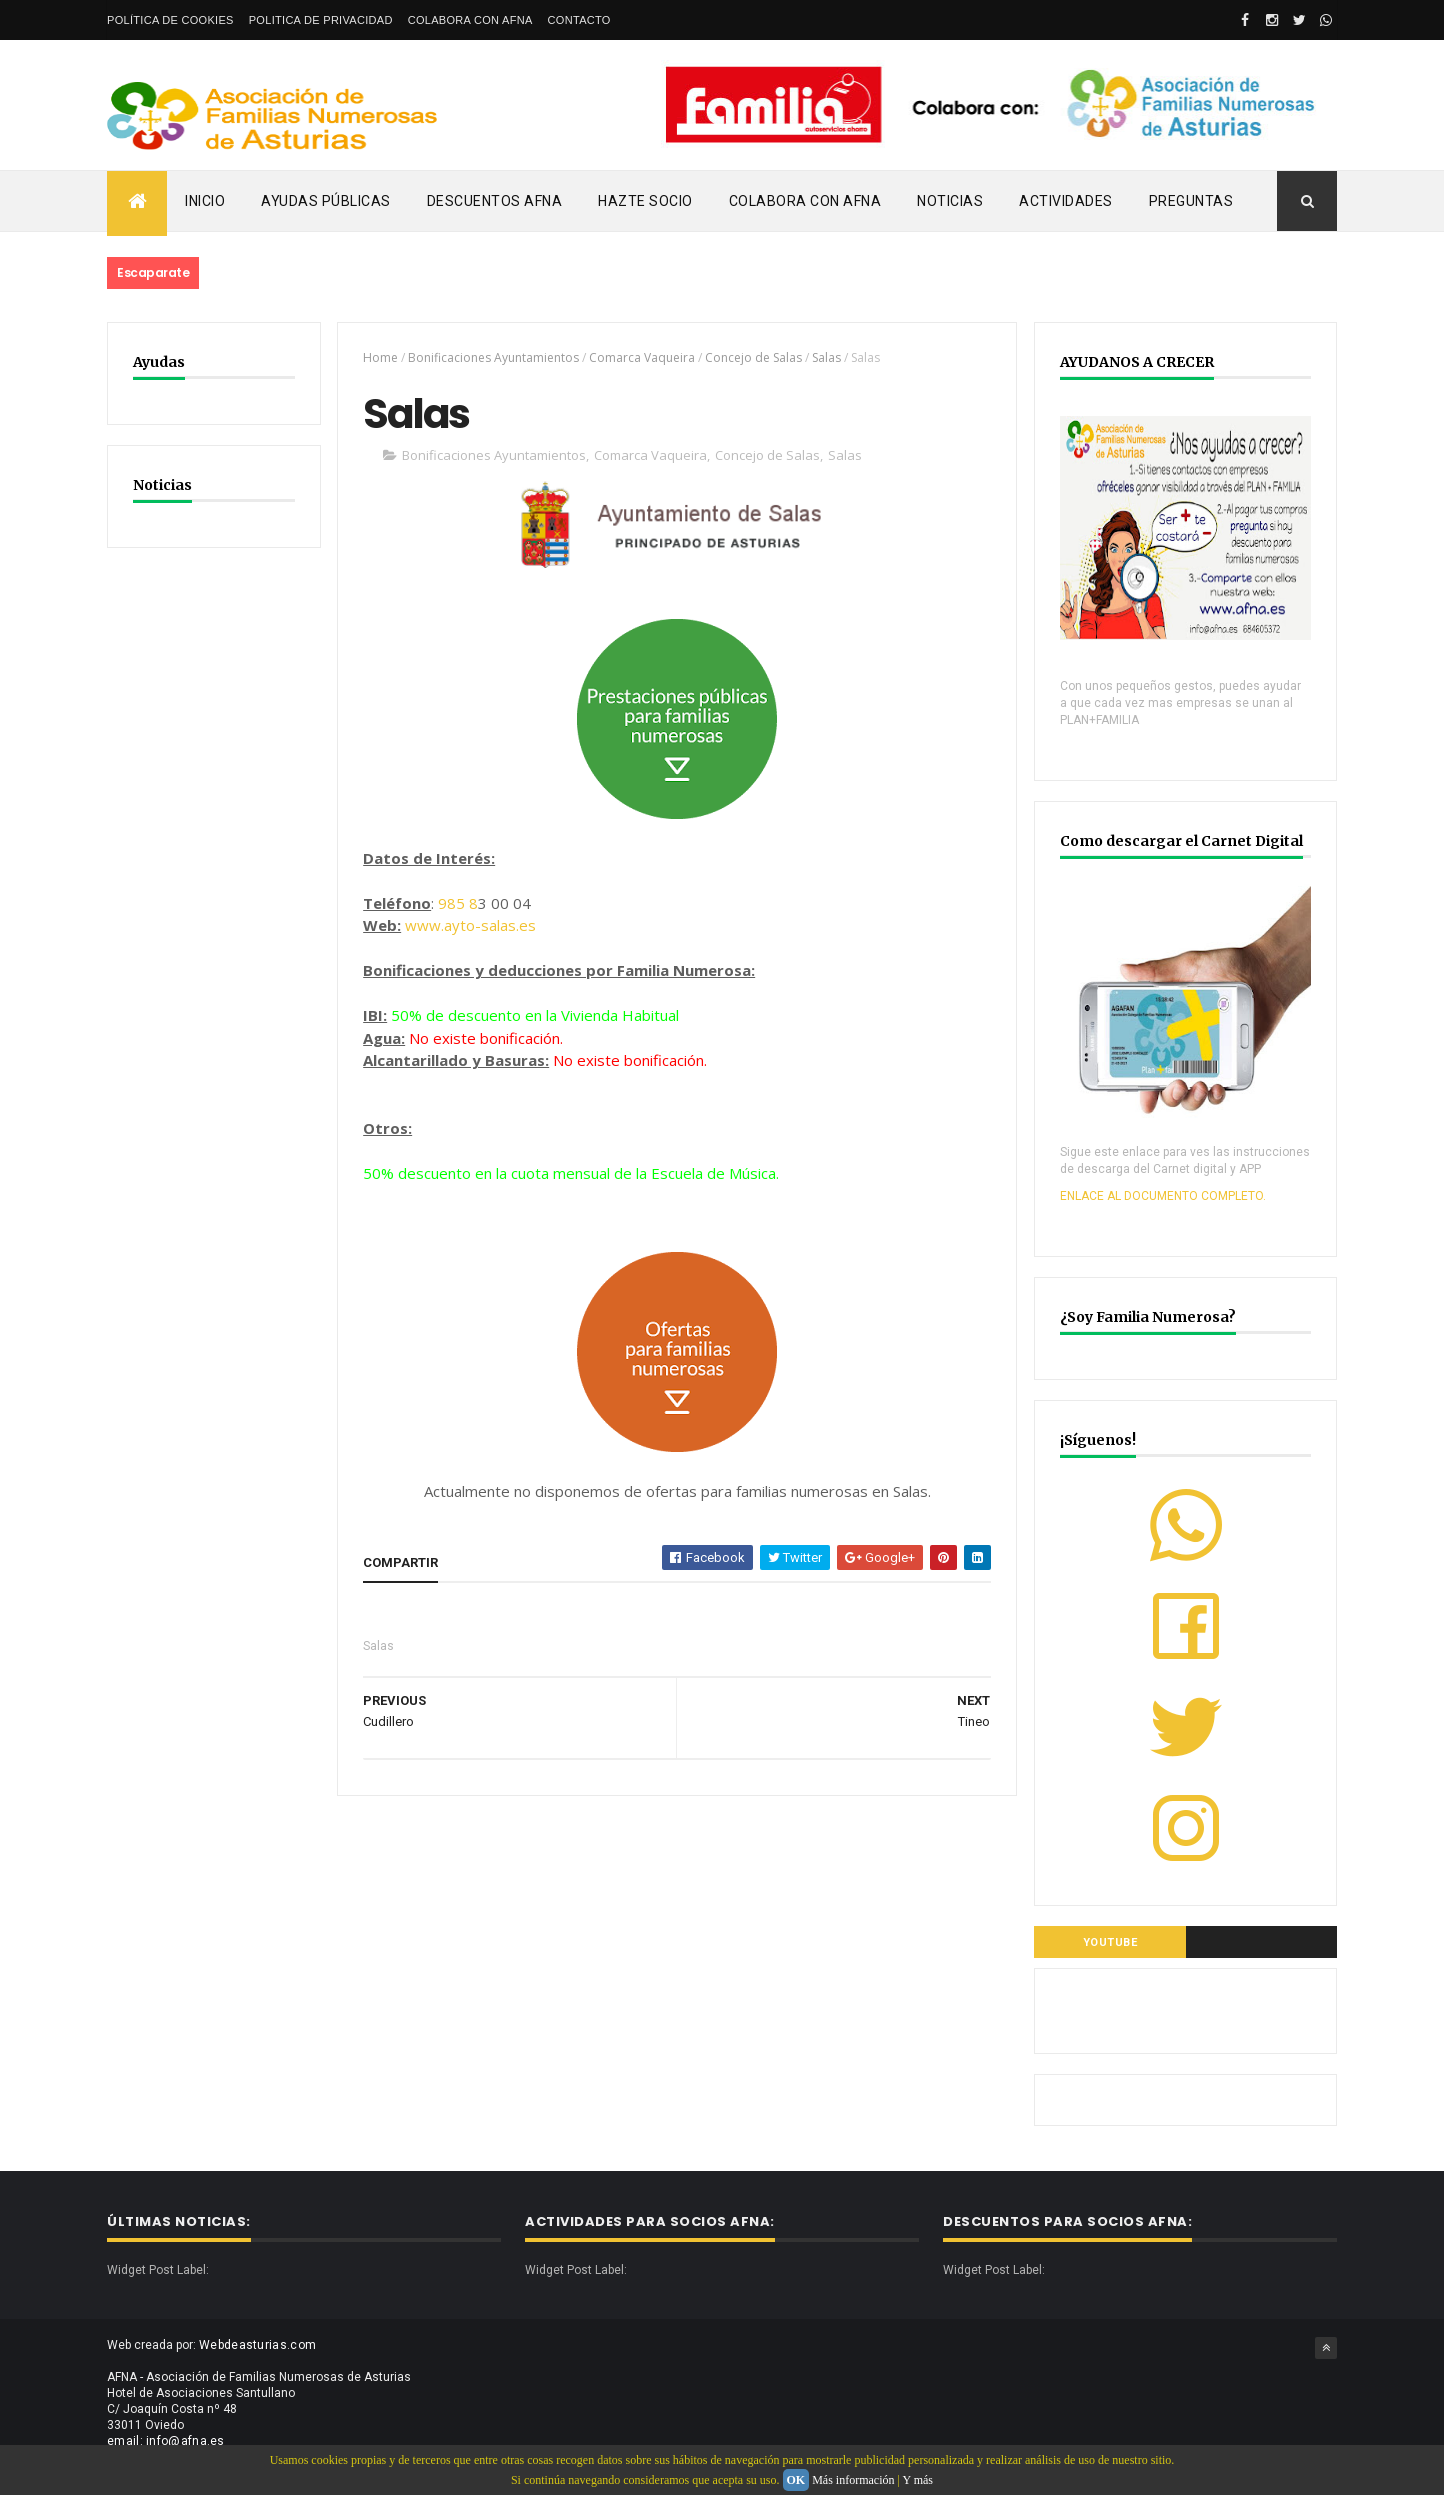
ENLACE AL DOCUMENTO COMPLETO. (1163, 1196)
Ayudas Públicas (326, 201)
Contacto (579, 20)
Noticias (950, 201)
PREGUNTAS (1191, 201)
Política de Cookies (170, 20)
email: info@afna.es (166, 2441)
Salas (826, 357)
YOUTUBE (1110, 1942)
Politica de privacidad (321, 20)
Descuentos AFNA (495, 201)
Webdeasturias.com (257, 2345)
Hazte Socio (645, 201)
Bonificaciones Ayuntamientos (493, 357)
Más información (853, 2480)
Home (380, 357)
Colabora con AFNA (470, 20)
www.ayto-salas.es (470, 925)
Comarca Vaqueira (642, 357)
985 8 (458, 903)
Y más (917, 2480)
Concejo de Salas (753, 357)
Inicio (205, 201)
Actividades (1066, 201)
